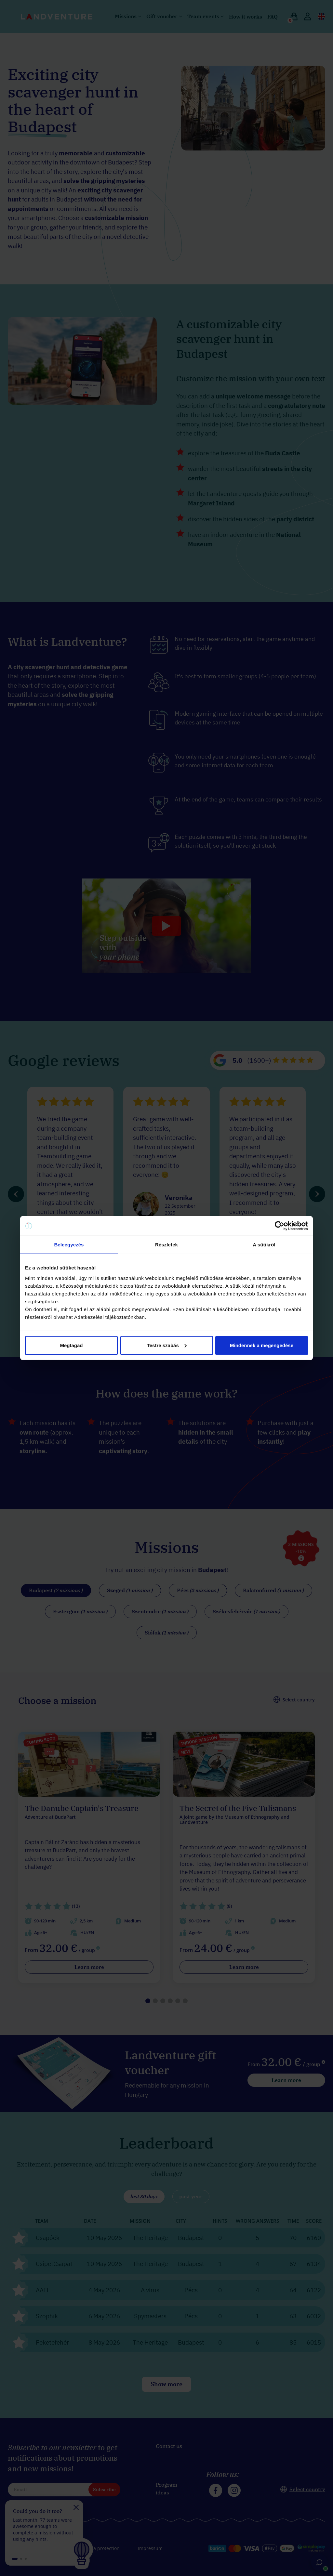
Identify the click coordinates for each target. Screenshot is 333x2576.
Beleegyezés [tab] (69, 1244)
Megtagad (71, 1345)
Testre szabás (167, 1345)
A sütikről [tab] (264, 1244)
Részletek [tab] (166, 1244)
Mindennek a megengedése (261, 1345)
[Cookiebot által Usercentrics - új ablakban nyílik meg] (279, 1226)
